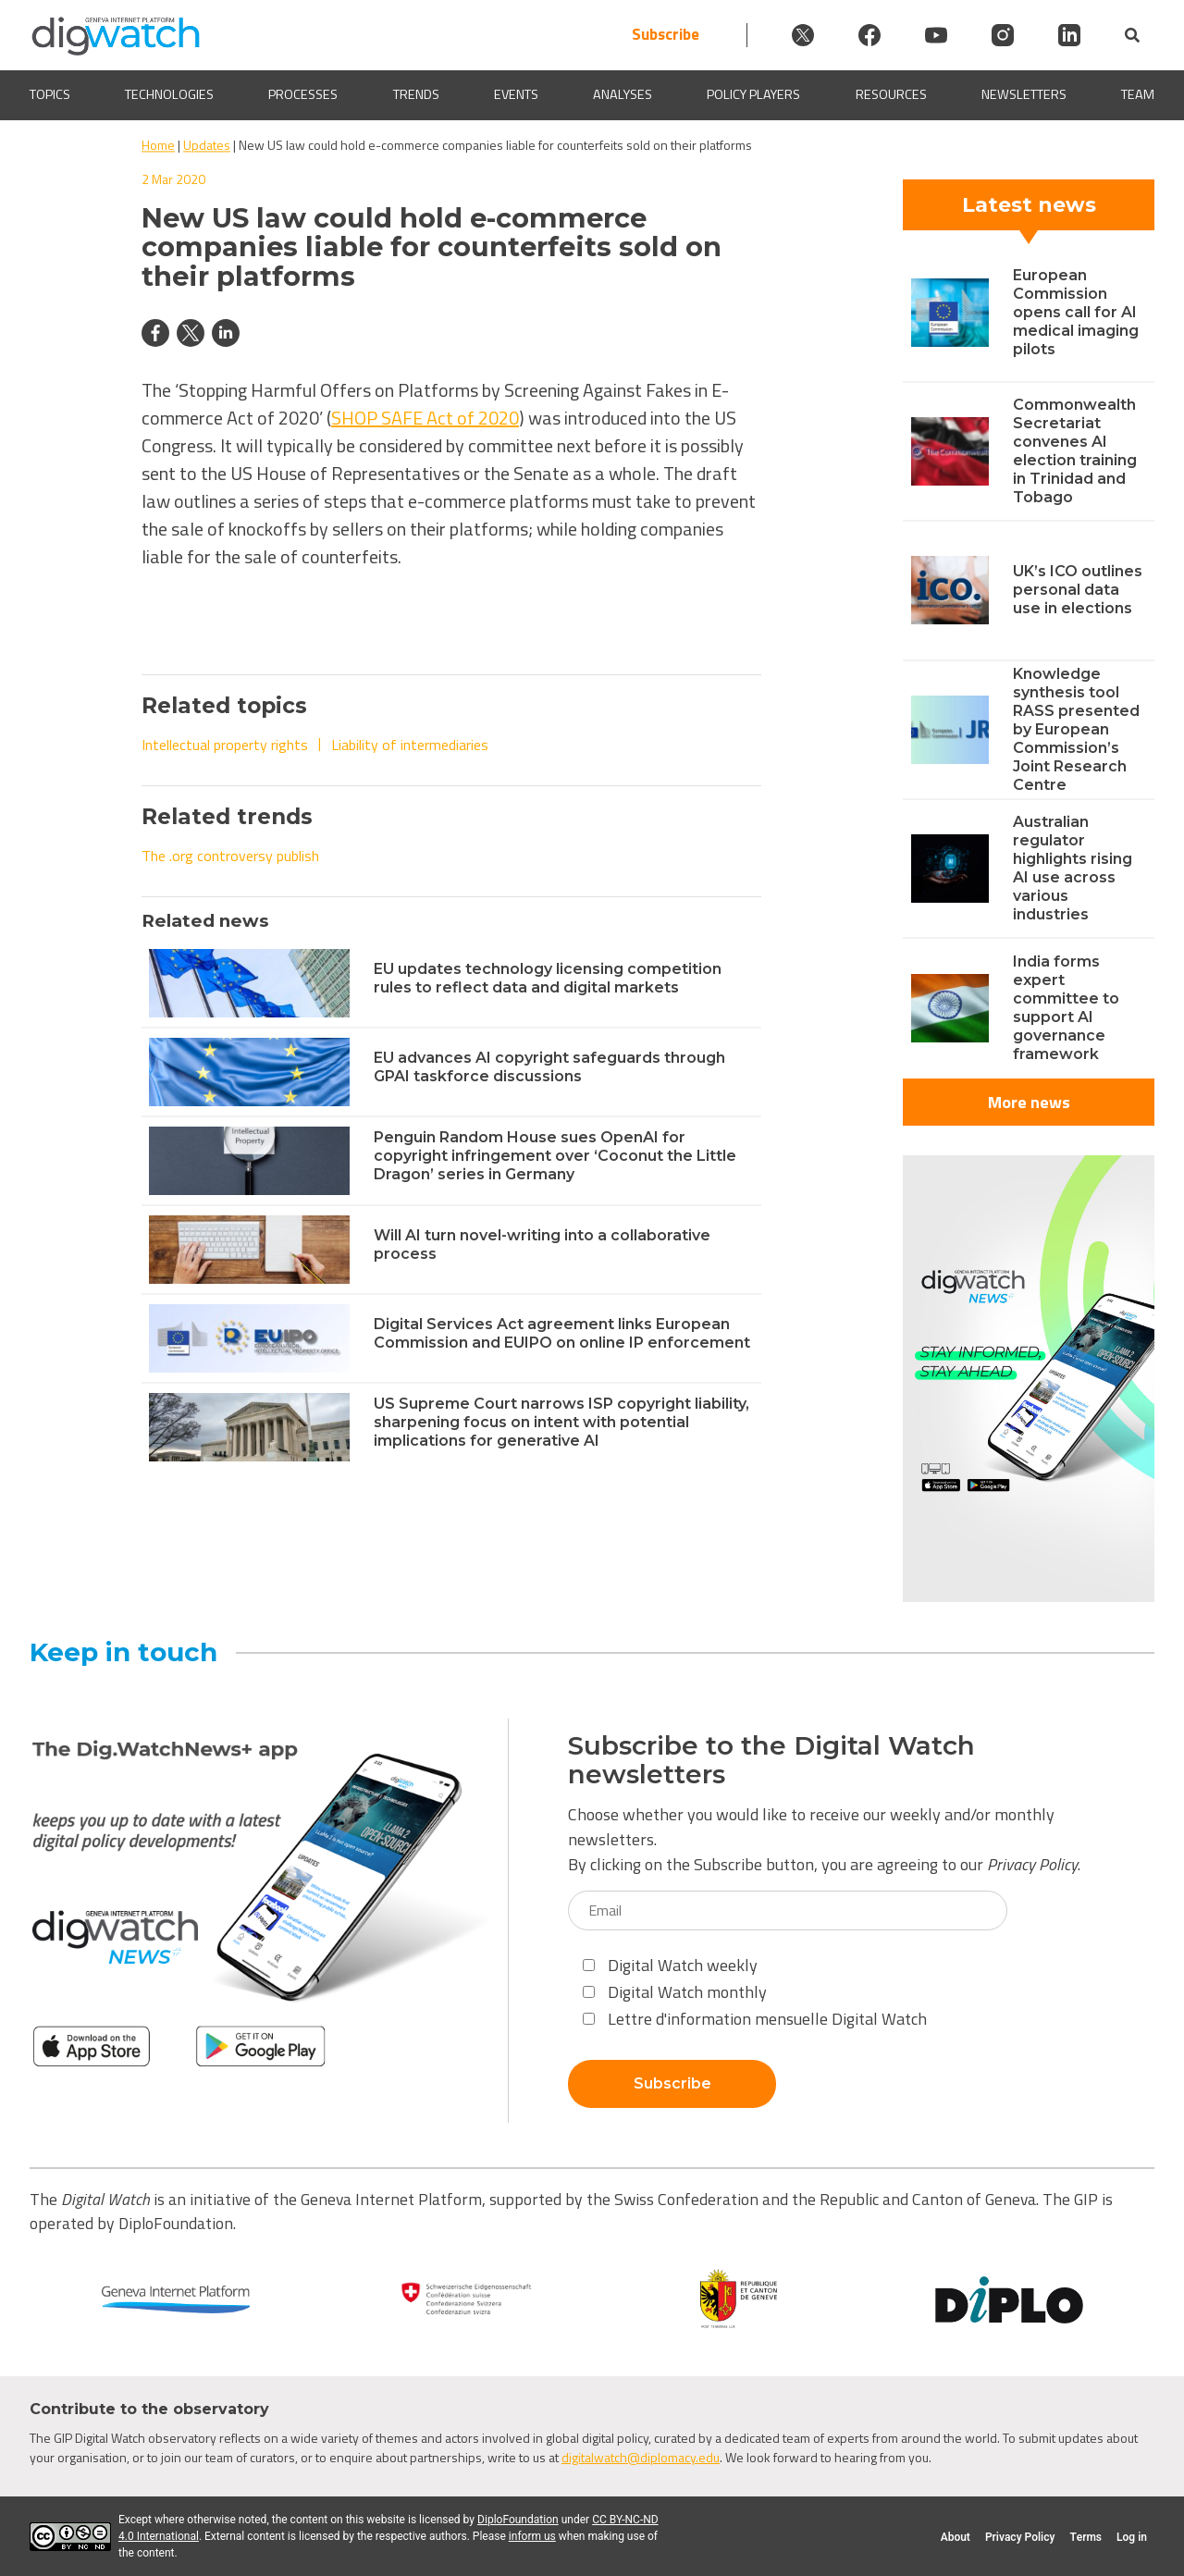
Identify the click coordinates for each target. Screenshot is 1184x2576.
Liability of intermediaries (409, 744)
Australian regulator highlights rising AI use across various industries (1072, 868)
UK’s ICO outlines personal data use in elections (1077, 589)
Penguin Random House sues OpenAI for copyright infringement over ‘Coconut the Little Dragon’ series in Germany (555, 1155)
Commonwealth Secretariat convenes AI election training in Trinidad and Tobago (1075, 451)
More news (1029, 1102)
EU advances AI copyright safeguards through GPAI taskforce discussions (549, 1067)
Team (1137, 95)
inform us (532, 2536)
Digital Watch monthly (675, 1991)
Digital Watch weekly (670, 1965)
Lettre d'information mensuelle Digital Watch (755, 2018)
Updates (206, 144)
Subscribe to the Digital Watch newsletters (771, 1760)
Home (158, 144)
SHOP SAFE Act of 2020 (425, 417)
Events (516, 95)
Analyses (622, 95)
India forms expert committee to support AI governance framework (1066, 1008)
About (955, 2537)
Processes (303, 95)
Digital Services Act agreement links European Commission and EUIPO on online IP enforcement (562, 1333)
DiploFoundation (518, 2519)
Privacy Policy (1032, 1864)
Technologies (169, 95)
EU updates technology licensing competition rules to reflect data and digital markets (548, 978)
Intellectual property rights (225, 744)
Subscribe (665, 34)
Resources (891, 95)
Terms (1085, 2537)
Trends (416, 95)
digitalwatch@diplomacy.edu (640, 2457)
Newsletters (1024, 95)
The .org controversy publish (230, 855)
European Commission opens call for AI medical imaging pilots (1076, 312)
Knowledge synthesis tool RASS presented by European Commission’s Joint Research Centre (1076, 729)
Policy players (753, 95)
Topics (50, 95)
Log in (1131, 2537)
